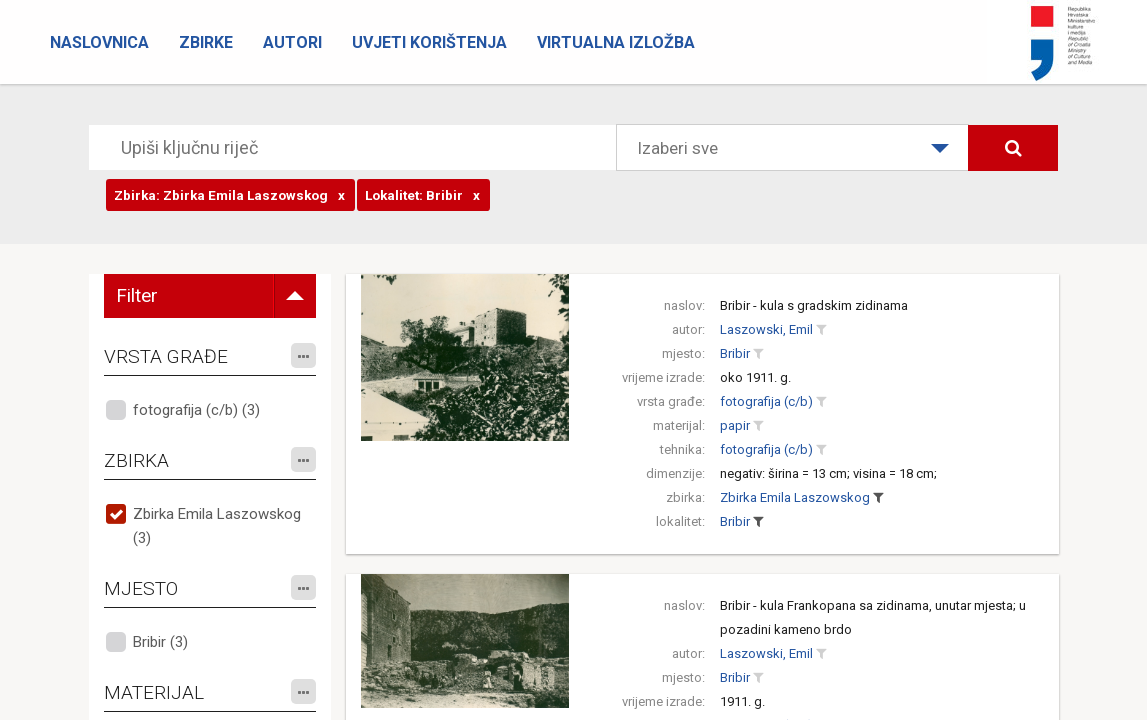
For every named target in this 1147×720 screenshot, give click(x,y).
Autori (292, 42)
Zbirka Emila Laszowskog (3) (217, 526)
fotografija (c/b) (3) (196, 410)
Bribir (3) (160, 642)
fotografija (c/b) (766, 401)
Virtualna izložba (616, 42)
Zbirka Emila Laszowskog (795, 497)
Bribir (735, 353)
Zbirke (206, 42)
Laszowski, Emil (766, 329)
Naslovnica (99, 42)
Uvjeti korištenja (429, 42)
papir (735, 425)
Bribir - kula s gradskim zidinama (814, 305)
